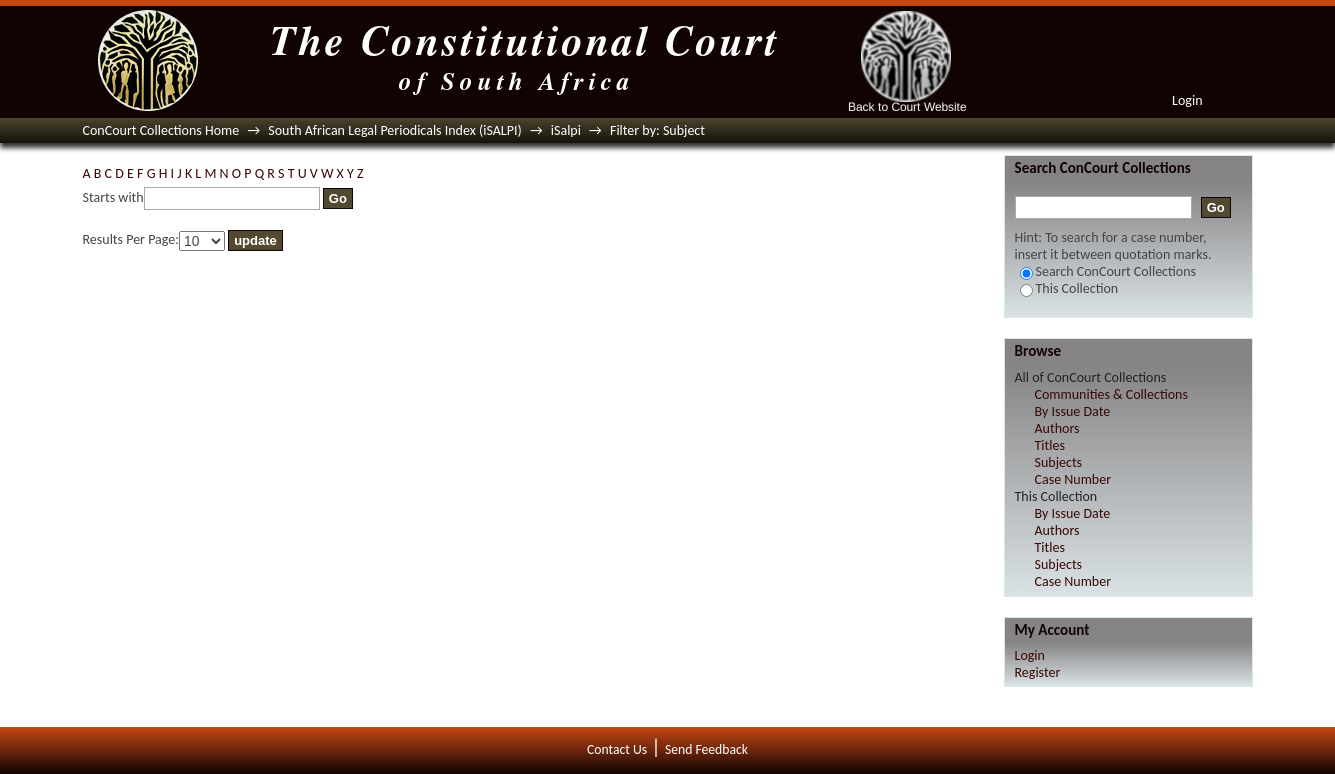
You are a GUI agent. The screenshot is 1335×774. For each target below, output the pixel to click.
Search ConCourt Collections (1108, 271)
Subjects (1059, 462)
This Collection (1069, 288)
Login (1187, 100)
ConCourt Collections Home (161, 130)
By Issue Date (1073, 411)
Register (1038, 672)
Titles (1050, 445)
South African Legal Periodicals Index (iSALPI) (394, 130)
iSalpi (566, 130)
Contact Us (617, 749)
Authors (1057, 428)
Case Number (1073, 479)
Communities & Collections (1111, 394)
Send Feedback (706, 749)
